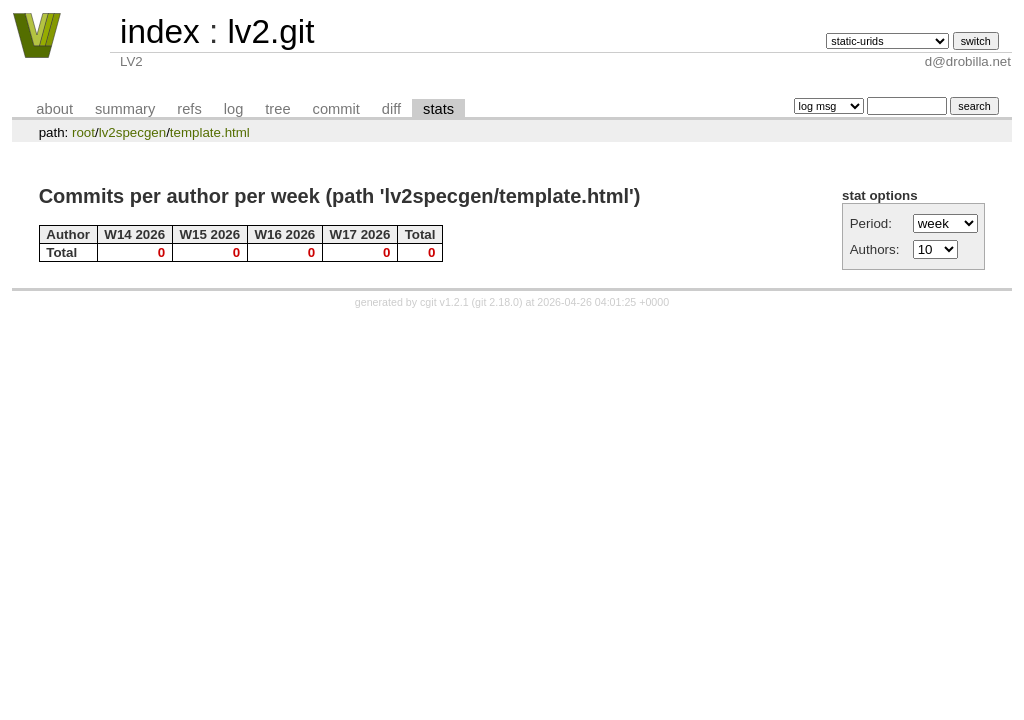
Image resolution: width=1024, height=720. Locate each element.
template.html (210, 132)
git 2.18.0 (497, 302)
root (83, 132)
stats (438, 109)
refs (189, 109)
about (54, 109)
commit (336, 109)
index (160, 31)
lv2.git (270, 31)
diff (391, 109)
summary (125, 109)
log (234, 109)
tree (277, 109)
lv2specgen (132, 132)
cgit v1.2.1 (444, 302)
